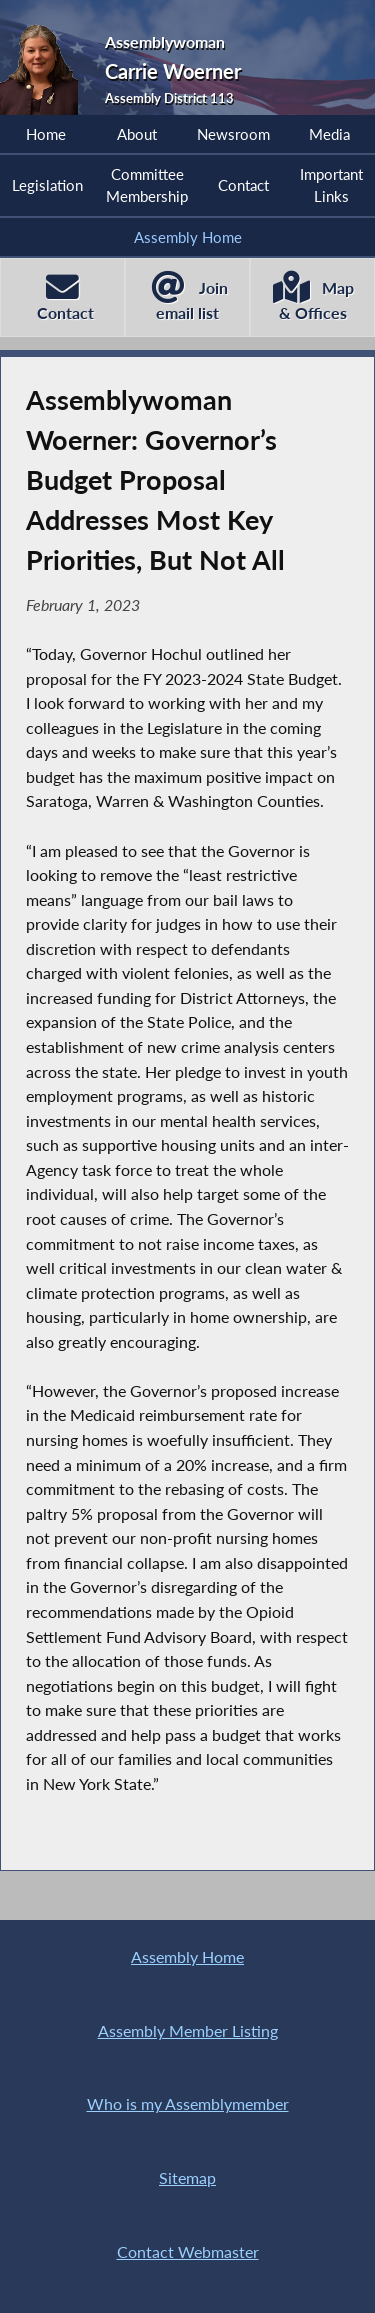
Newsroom (233, 134)
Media (329, 134)
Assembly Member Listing (188, 2030)
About (137, 134)
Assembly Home (188, 237)
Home (46, 134)
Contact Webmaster (188, 2251)
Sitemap (187, 2177)
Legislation (47, 185)
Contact (243, 185)
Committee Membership (147, 185)
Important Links (331, 185)
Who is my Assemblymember (188, 2103)
